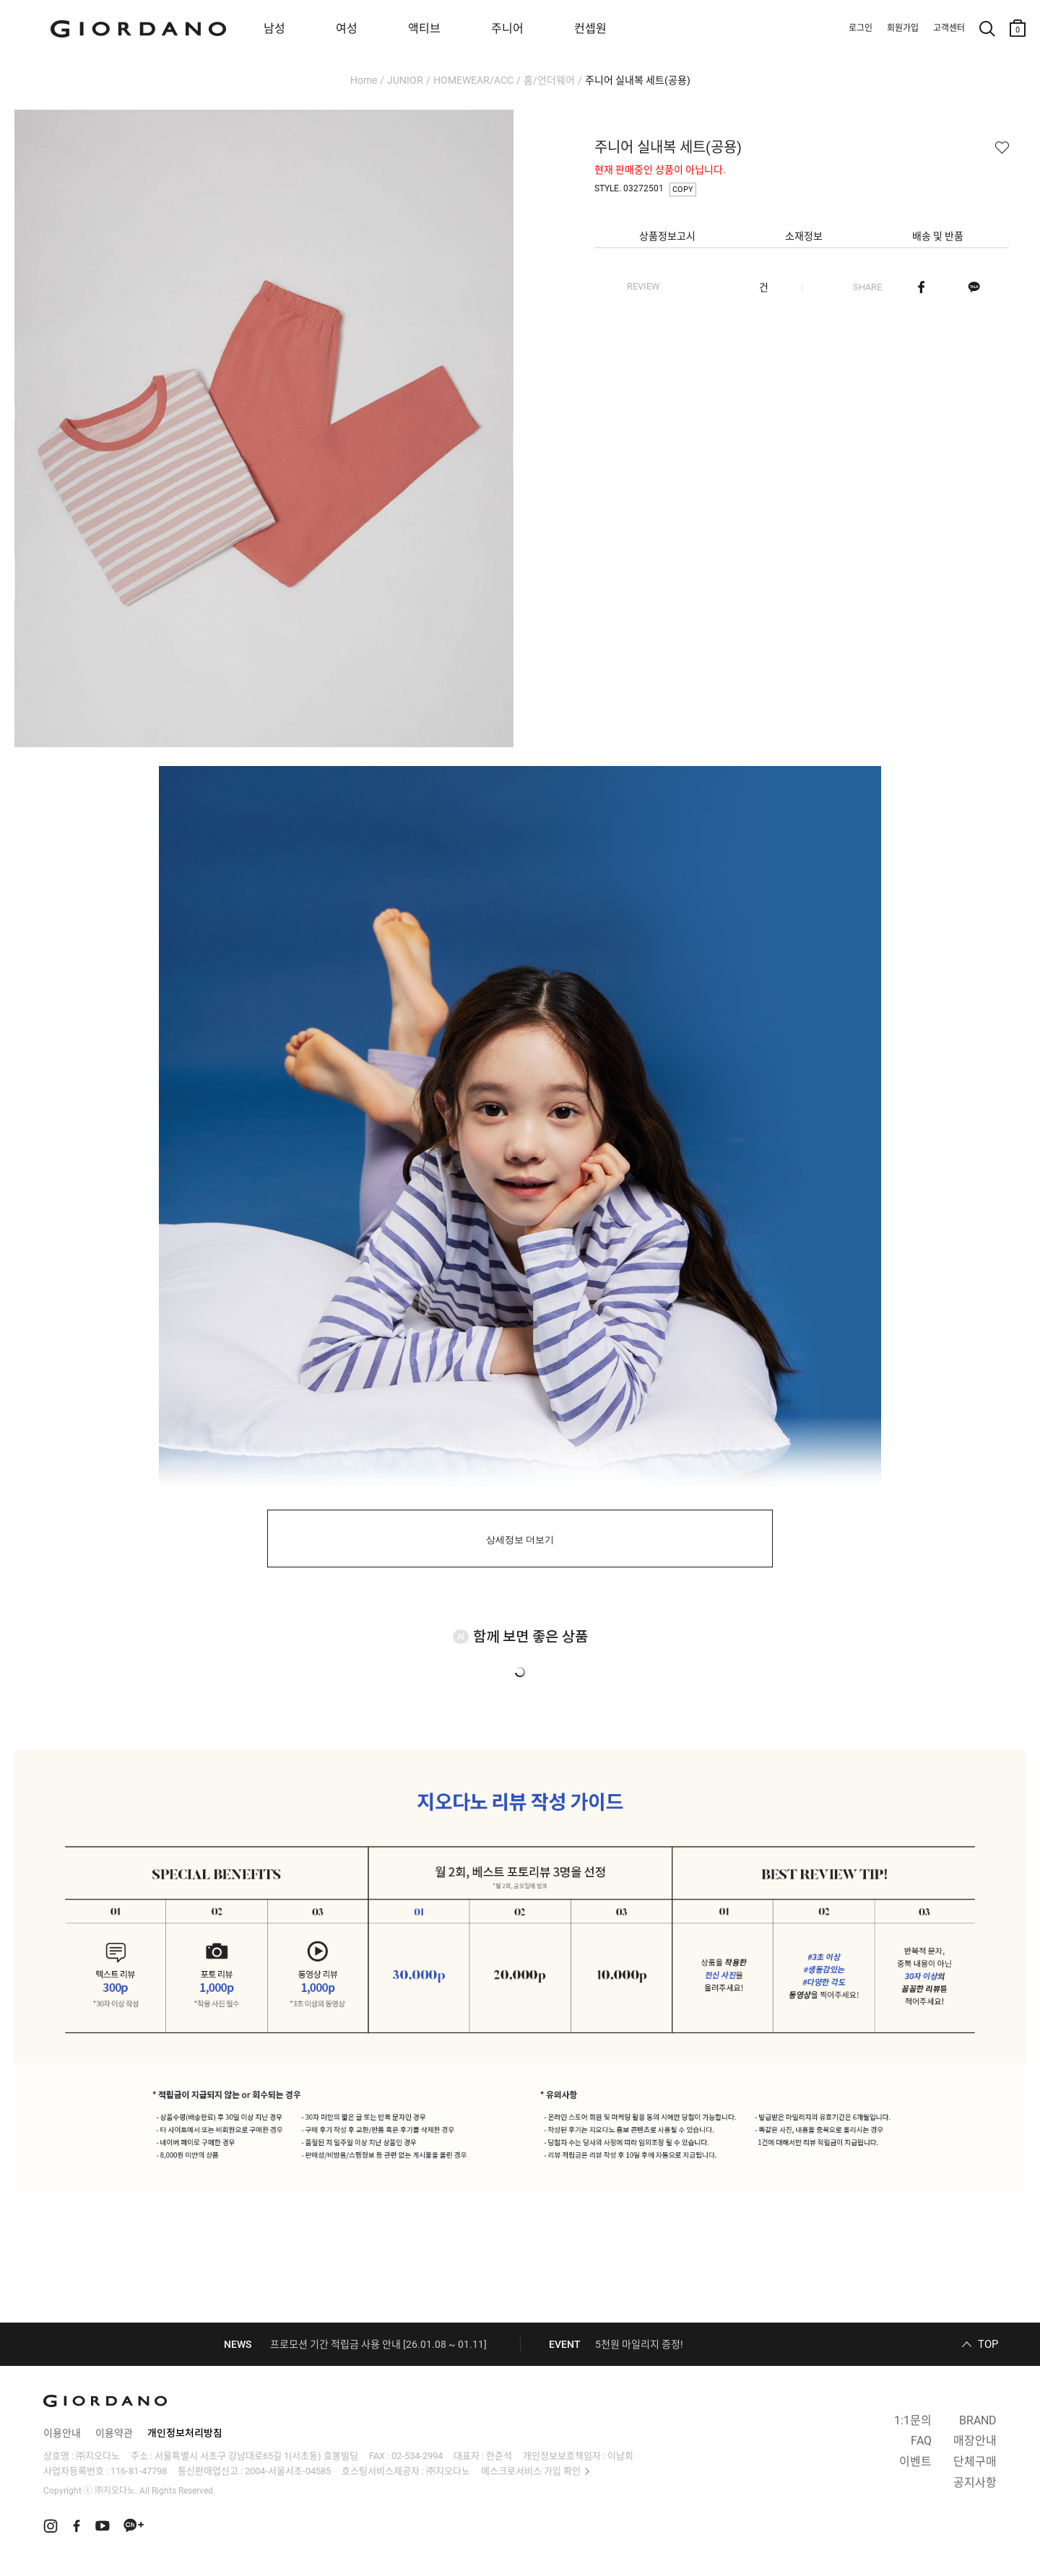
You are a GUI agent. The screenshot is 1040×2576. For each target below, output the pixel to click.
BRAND (978, 2420)
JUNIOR (405, 80)
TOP (988, 2344)
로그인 (860, 28)
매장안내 (975, 2440)
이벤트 (915, 2461)
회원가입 (903, 28)
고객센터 (949, 28)
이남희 (620, 2455)
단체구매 (975, 2461)
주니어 (507, 28)
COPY (682, 189)
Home (363, 80)
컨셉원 (590, 28)
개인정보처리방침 (184, 2433)
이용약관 (114, 2433)
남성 (274, 28)
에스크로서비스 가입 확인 (531, 2471)
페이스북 (921, 286)
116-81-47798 (138, 2471)
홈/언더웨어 (549, 80)
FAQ (921, 2440)
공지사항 (975, 2482)
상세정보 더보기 (520, 1539)
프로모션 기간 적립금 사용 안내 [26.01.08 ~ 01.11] (378, 2344)
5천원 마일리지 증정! (639, 2344)
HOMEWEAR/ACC (473, 80)
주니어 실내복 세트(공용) (637, 80)
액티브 (424, 28)
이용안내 (62, 2433)
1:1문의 (913, 2420)
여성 (347, 28)
